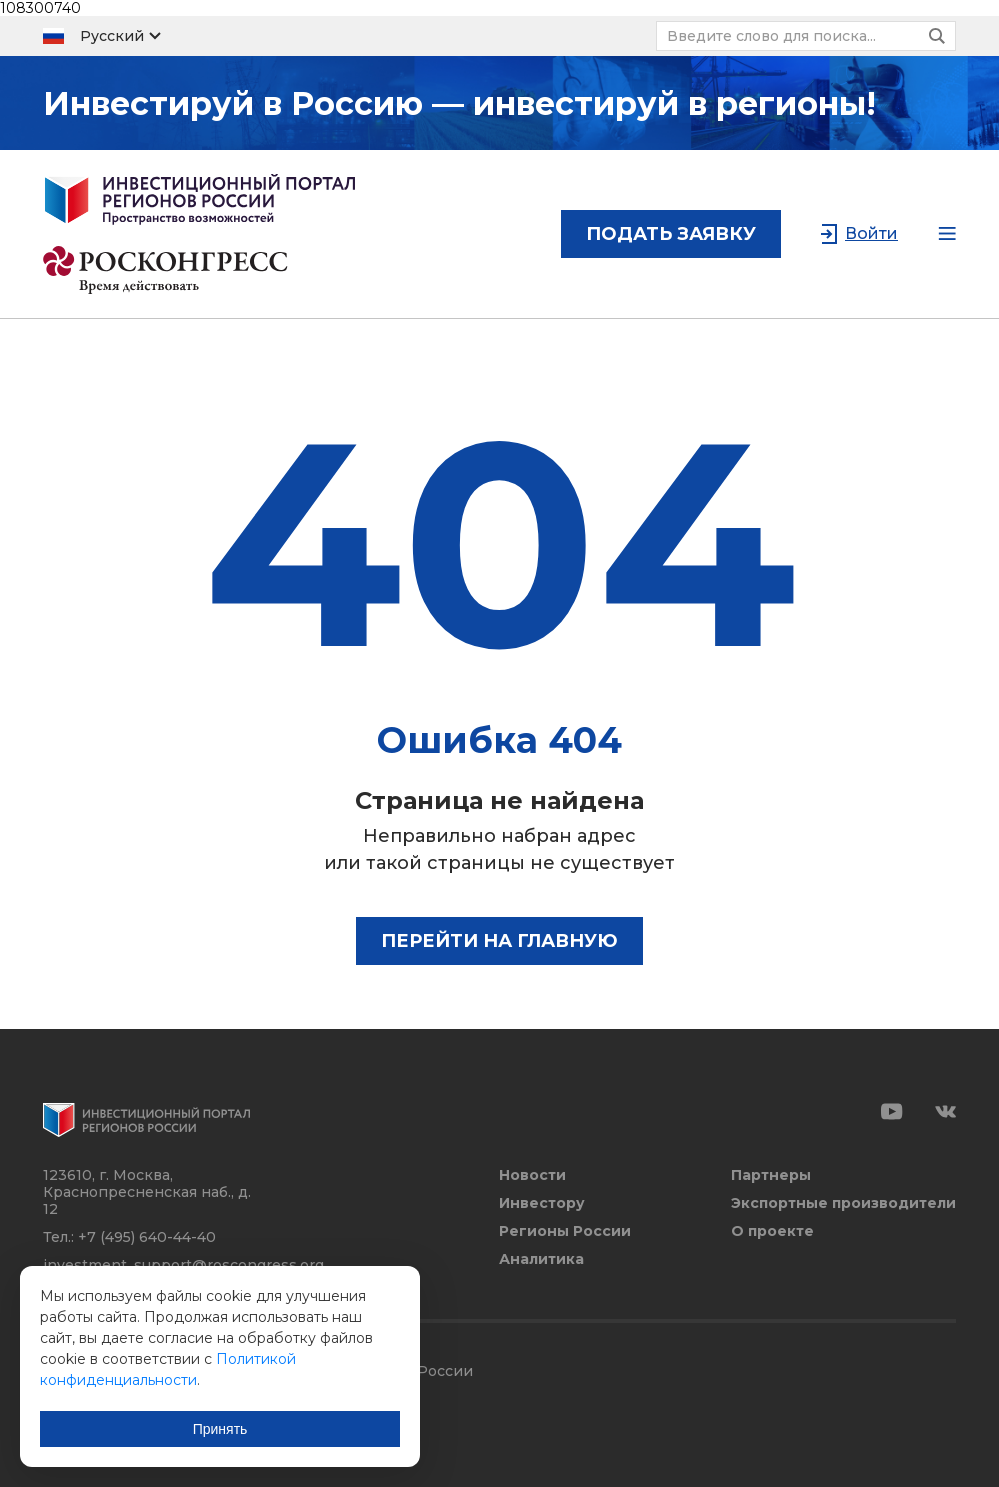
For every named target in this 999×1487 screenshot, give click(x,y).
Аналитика (541, 1259)
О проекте (772, 1231)
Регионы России (565, 1231)
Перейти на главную (499, 941)
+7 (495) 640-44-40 (147, 1237)
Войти (871, 233)
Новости (532, 1175)
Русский (112, 36)
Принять (220, 1429)
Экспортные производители (843, 1203)
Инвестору (542, 1203)
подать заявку (671, 234)
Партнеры (771, 1175)
